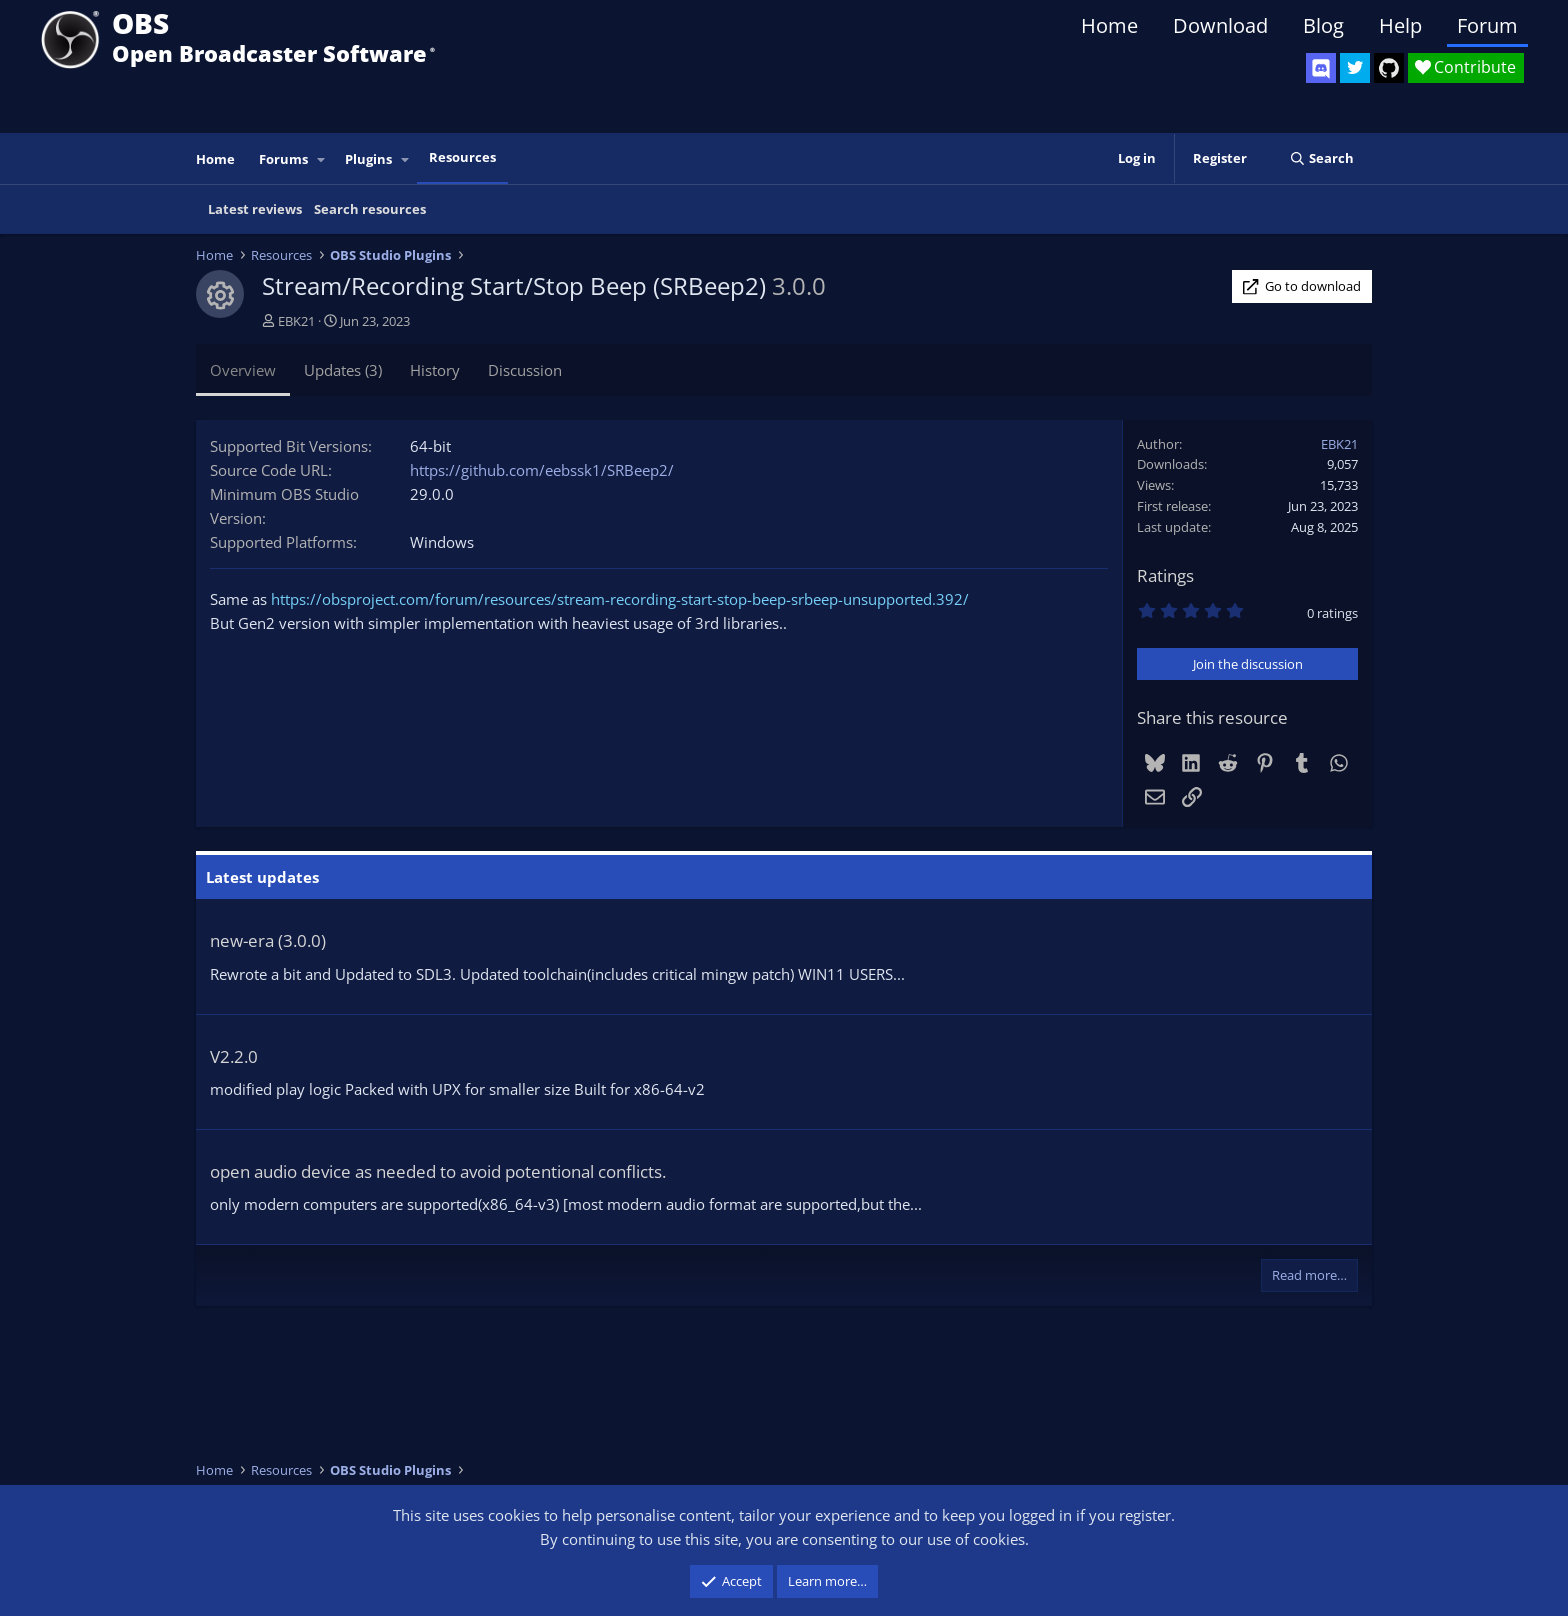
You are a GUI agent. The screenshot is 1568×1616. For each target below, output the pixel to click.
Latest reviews (255, 209)
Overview (243, 370)
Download (1220, 25)
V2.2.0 (234, 1056)
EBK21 (296, 321)
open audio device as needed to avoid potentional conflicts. (438, 1171)
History (435, 370)
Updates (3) (343, 370)
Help (1400, 25)
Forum (1487, 25)
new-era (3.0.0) (268, 940)
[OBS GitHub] (1389, 68)
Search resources (370, 209)
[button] (322, 159)
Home (1109, 25)
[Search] (1321, 158)
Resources (462, 157)
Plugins (368, 159)
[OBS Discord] (1321, 68)
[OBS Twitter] (1355, 68)
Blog (1323, 25)
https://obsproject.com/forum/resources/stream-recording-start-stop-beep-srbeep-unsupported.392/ (620, 599)
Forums (283, 159)
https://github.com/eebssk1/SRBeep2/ (542, 470)
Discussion (525, 370)
